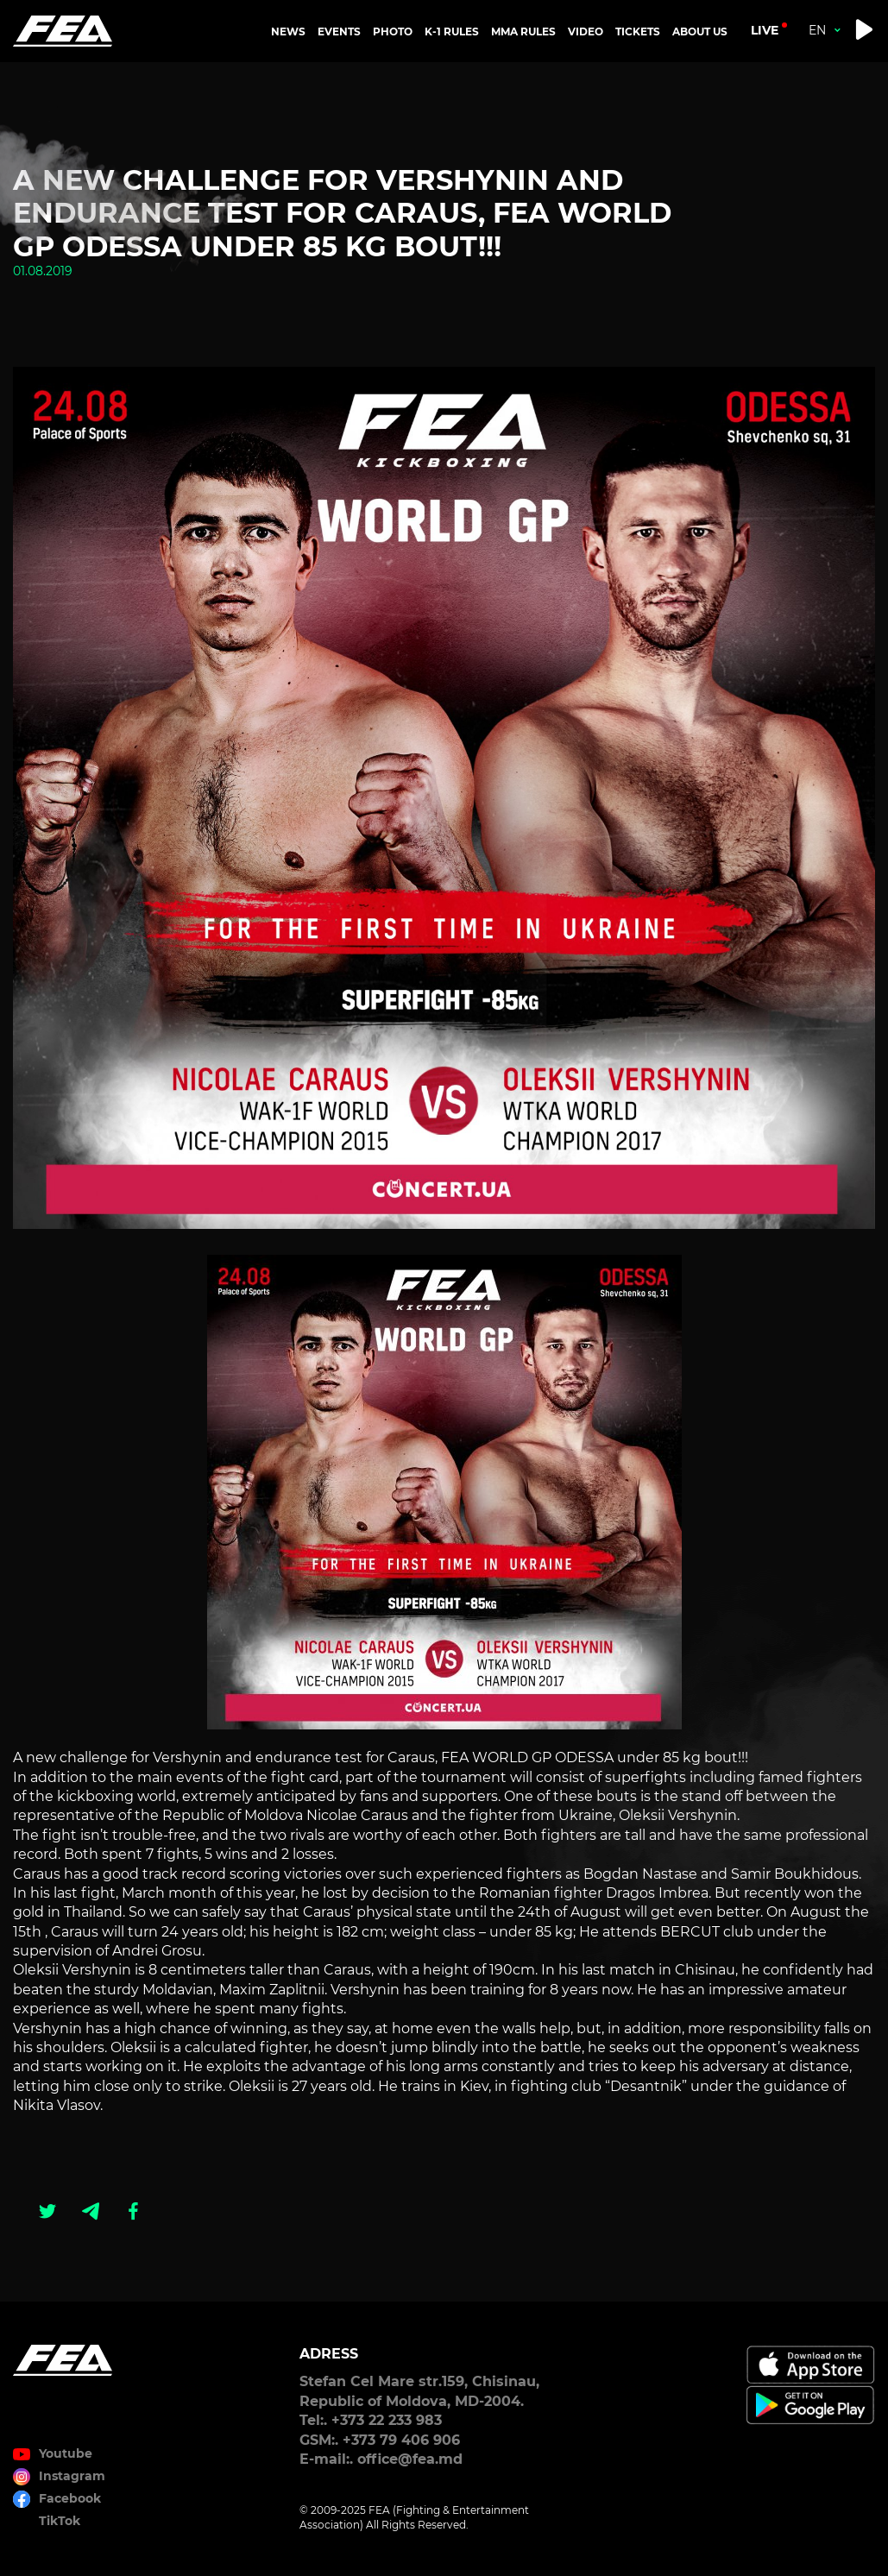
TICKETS (637, 31)
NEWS (288, 31)
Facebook (70, 2498)
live (764, 30)
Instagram (72, 2476)
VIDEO (585, 31)
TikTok (59, 2521)
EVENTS (339, 31)
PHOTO (393, 31)
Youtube (65, 2453)
